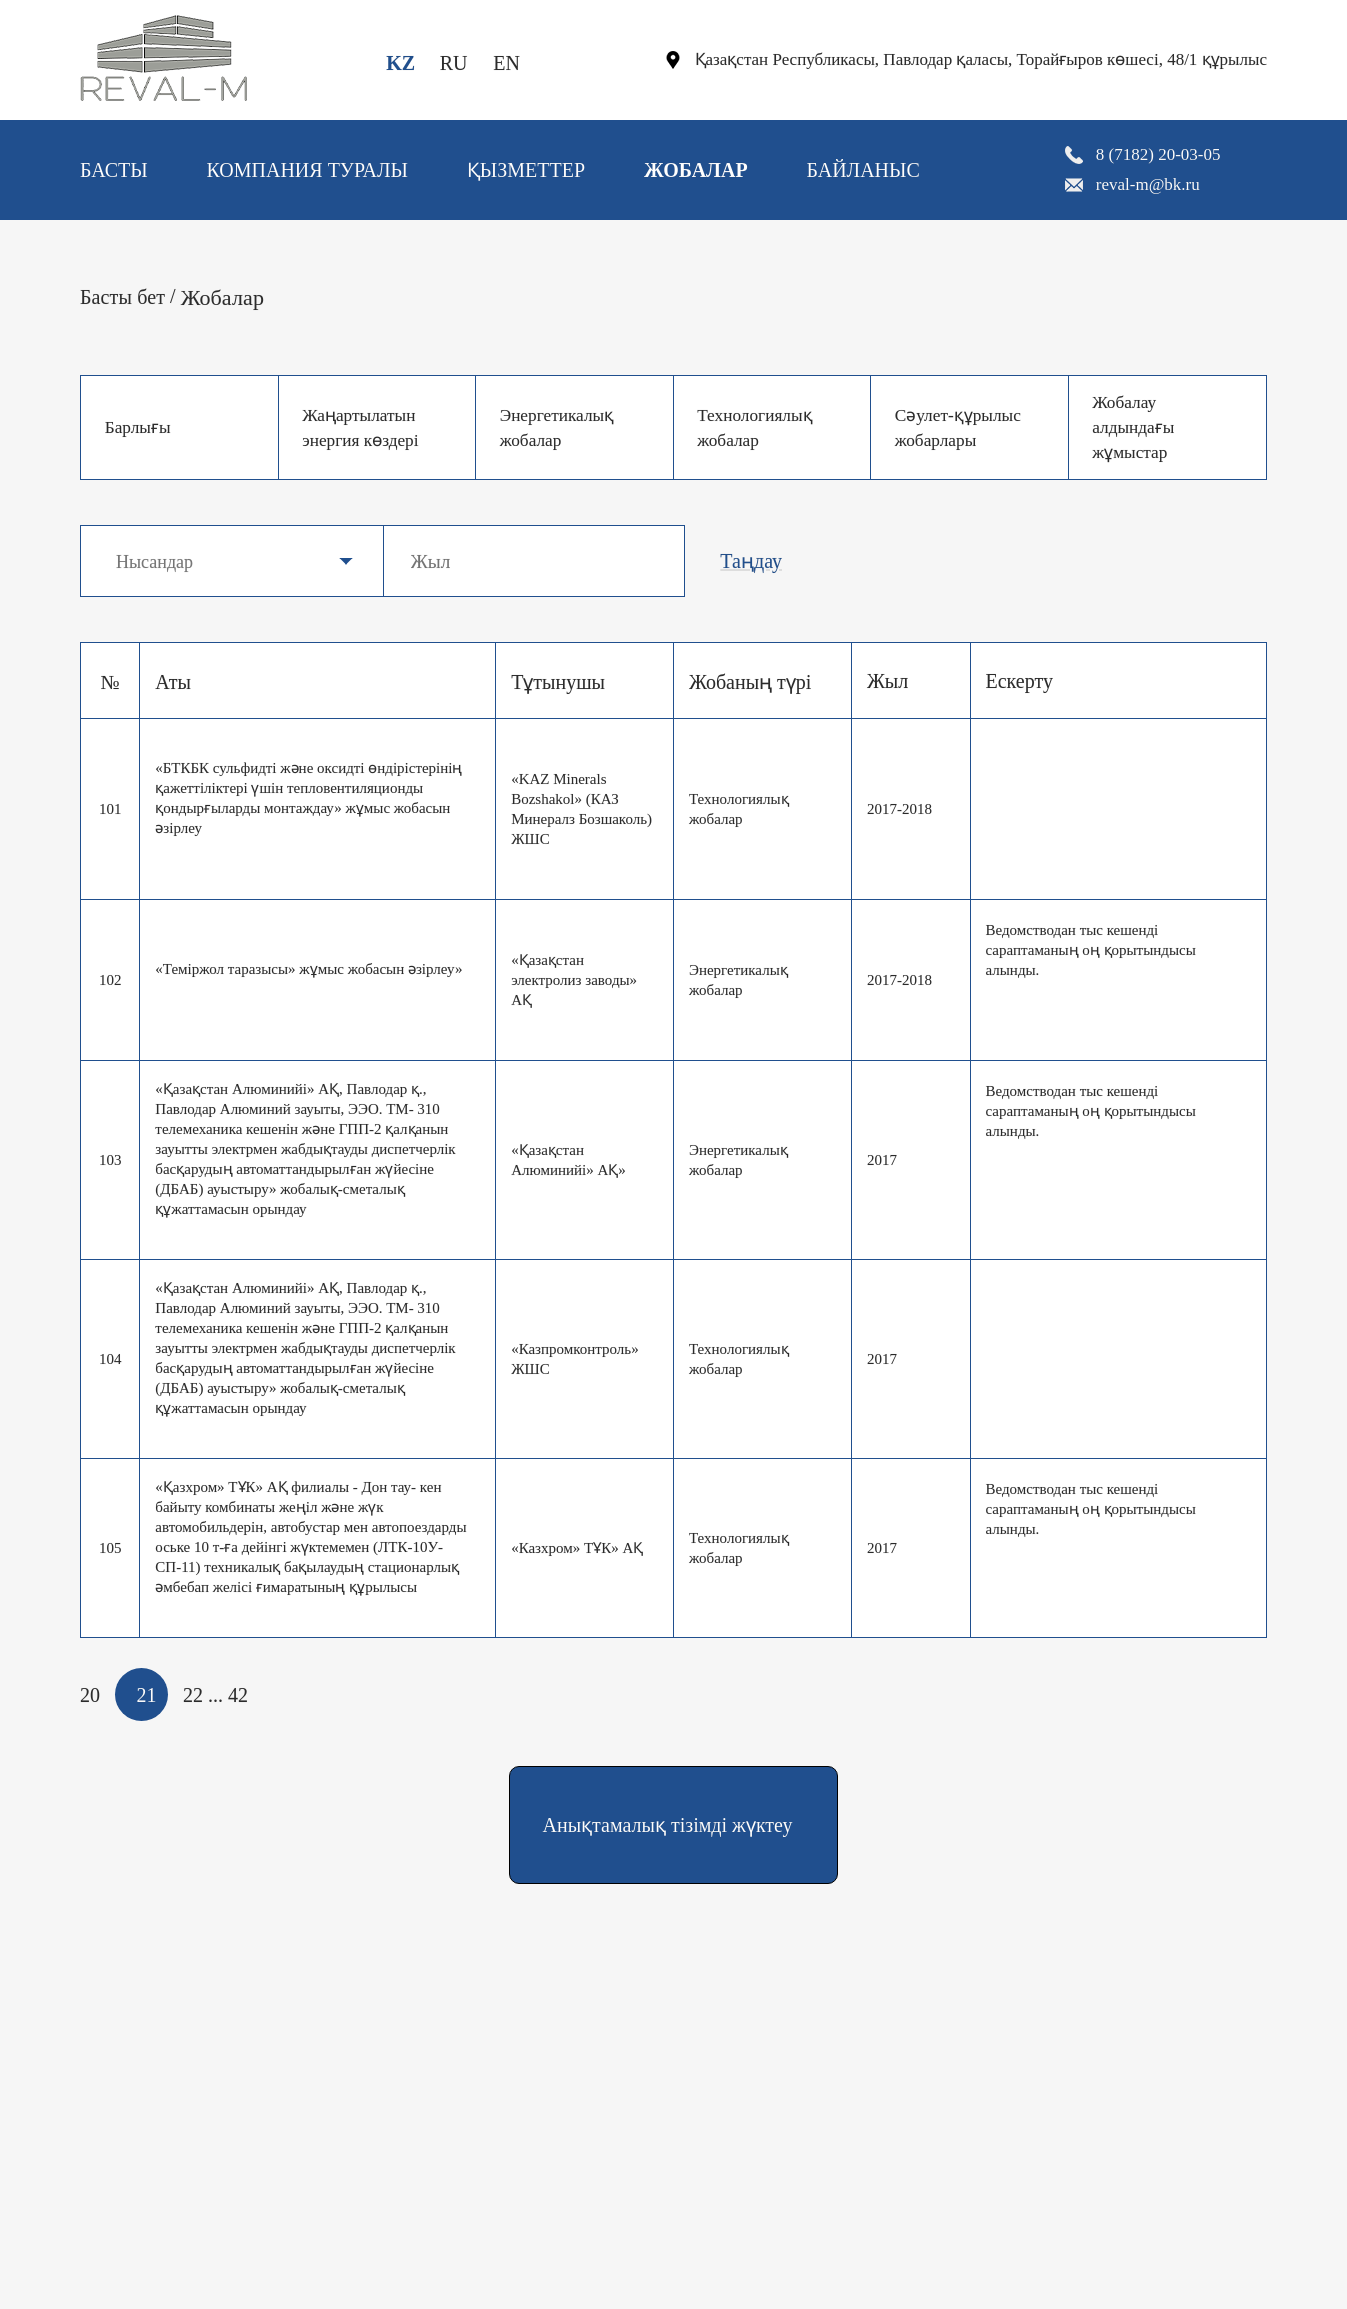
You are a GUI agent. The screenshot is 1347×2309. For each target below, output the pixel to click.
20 (90, 1695)
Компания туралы (307, 170)
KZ (400, 63)
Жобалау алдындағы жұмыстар (1136, 427)
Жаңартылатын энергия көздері (365, 427)
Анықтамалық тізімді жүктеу (668, 1825)
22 (193, 1695)
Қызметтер (526, 170)
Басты (114, 170)
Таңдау (751, 561)
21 (147, 1695)
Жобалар (696, 170)
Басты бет (122, 297)
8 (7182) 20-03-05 (1158, 154)
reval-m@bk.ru (1148, 184)
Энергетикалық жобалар (560, 427)
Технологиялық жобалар (759, 427)
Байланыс (862, 170)
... (215, 1695)
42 (238, 1695)
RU (454, 63)
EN (506, 63)
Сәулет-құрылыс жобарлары (961, 427)
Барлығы (140, 427)
